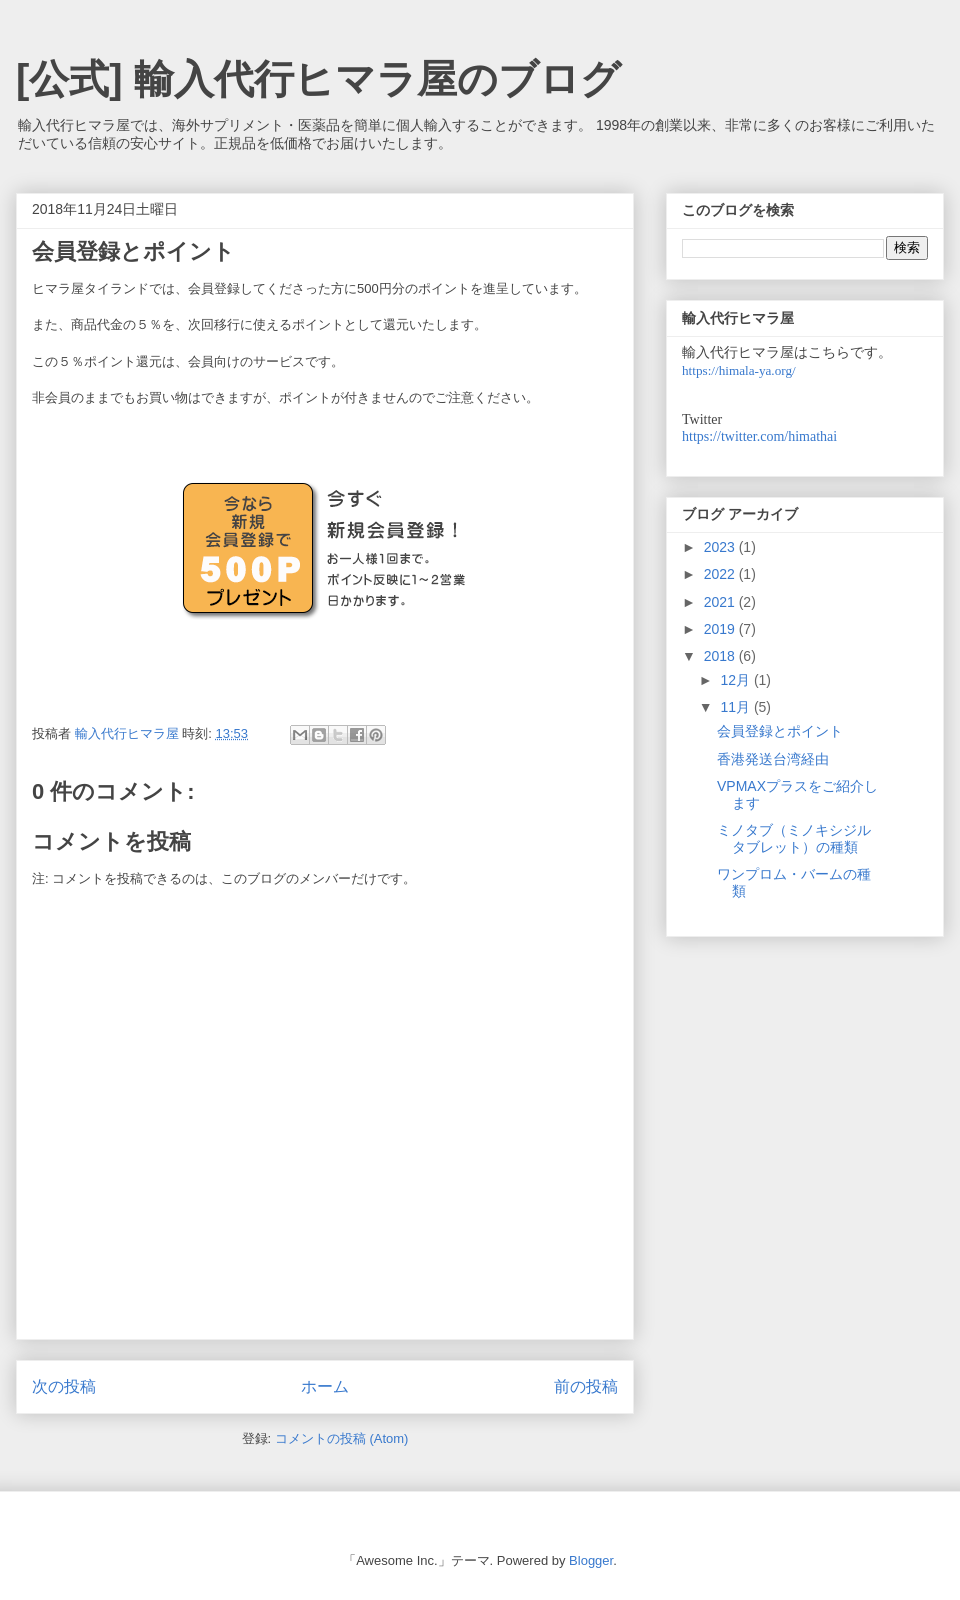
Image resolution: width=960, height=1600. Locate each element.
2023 (721, 547)
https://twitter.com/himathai (759, 436)
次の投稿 (64, 1386)
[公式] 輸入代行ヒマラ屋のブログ (318, 79)
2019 (721, 629)
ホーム (325, 1386)
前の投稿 (586, 1386)
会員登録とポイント (780, 731)
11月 (736, 707)
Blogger (591, 1560)
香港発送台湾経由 (773, 759)
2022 (721, 574)
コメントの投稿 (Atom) (342, 1438)
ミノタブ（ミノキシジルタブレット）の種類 (794, 838)
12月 (736, 680)
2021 (721, 602)
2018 (721, 656)
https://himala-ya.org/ (739, 370)
